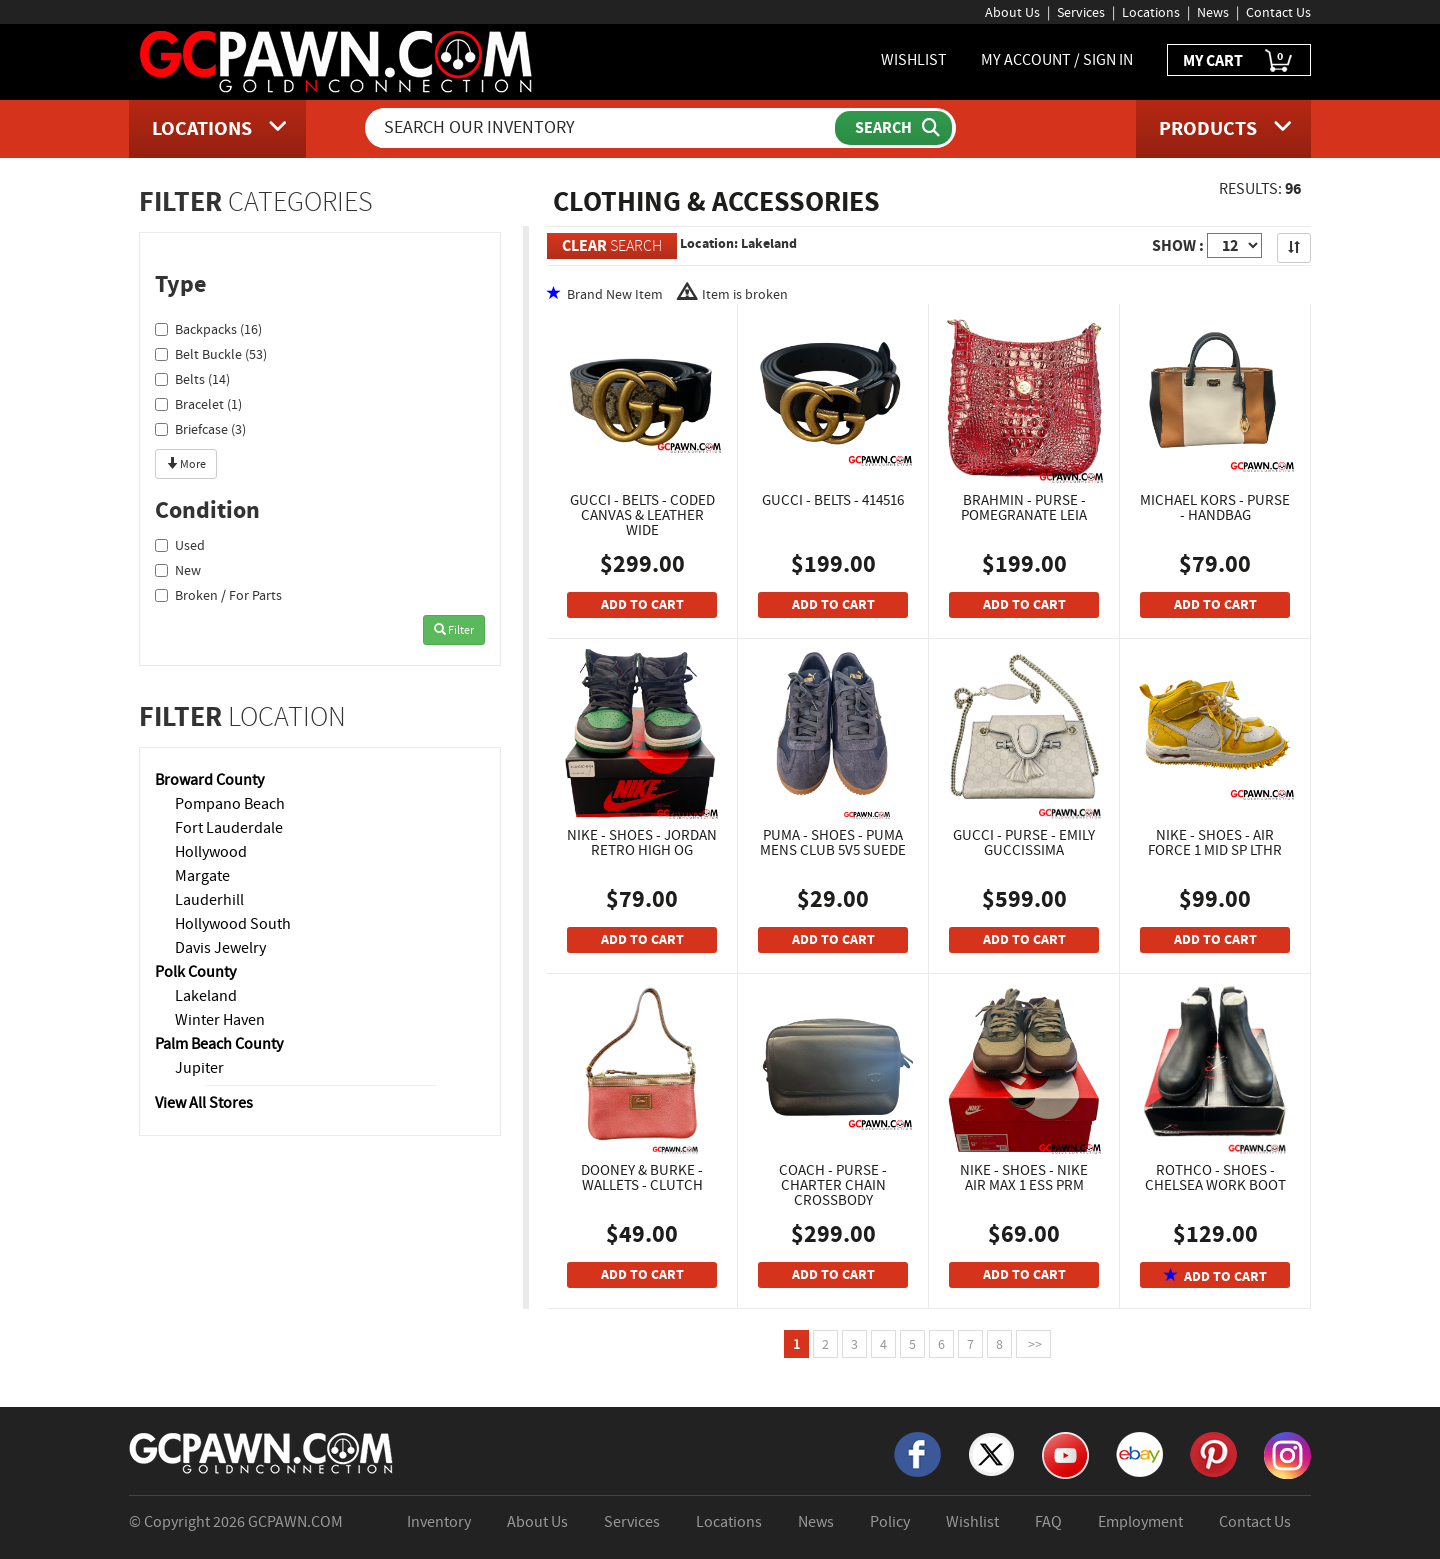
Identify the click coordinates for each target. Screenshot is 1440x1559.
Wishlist (972, 1522)
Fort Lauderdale (229, 828)
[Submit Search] (893, 128)
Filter (454, 630)
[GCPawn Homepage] (337, 60)
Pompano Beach (230, 804)
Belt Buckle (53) (211, 354)
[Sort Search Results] (1294, 248)
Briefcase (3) (200, 429)
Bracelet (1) (198, 404)
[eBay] (1139, 1453)
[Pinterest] (1213, 1453)
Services (1081, 12)
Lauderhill (209, 900)
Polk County (195, 972)
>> (1033, 1344)
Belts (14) (192, 379)
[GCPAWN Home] (262, 1452)
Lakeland (206, 996)
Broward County (209, 780)
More (186, 464)
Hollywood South (233, 924)
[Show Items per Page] (1234, 245)
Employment (1140, 1522)
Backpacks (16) (208, 329)
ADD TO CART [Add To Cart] (642, 604)
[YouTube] (1065, 1454)
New (178, 570)
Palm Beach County (219, 1044)
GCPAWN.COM (295, 1522)
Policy (890, 1522)
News (1213, 12)
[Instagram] (1287, 1454)
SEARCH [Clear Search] (612, 245)
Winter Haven (220, 1020)
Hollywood (211, 852)
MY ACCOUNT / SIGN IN (1057, 60)
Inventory (439, 1522)
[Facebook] (917, 1453)
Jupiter (199, 1068)
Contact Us (1278, 12)
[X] (991, 1453)
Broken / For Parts (218, 595)
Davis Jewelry (220, 948)
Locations (1151, 12)
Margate (202, 876)
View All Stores (204, 1103)
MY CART (1239, 61)
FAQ (1048, 1522)
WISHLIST (914, 60)
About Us (1012, 12)
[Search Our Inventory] (602, 128)
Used (180, 545)
